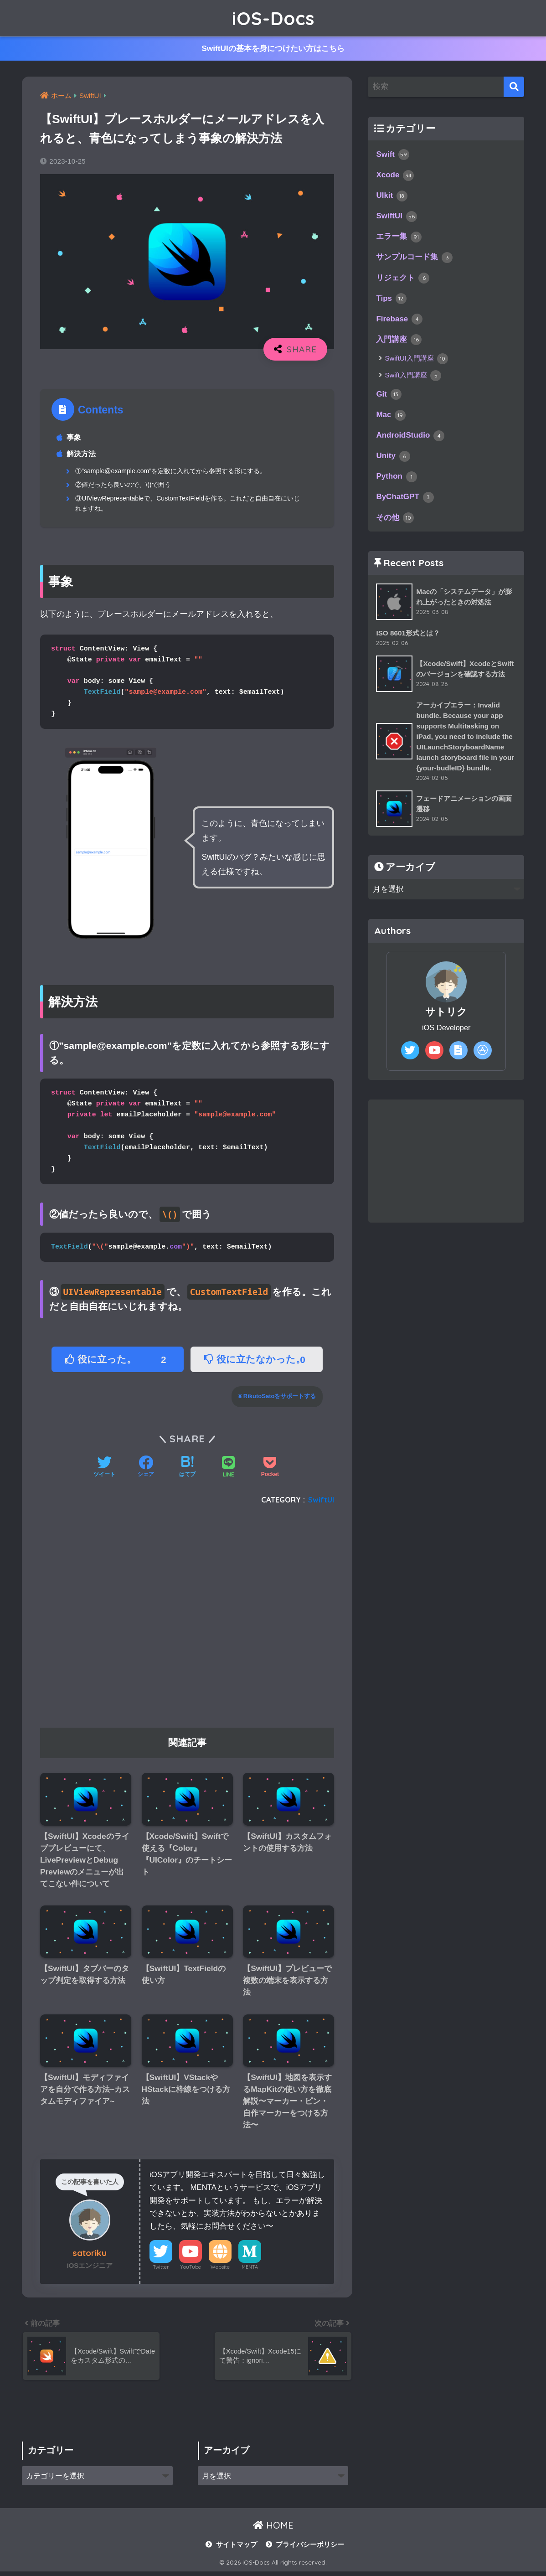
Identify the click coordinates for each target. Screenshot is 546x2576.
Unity (393, 459)
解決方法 (82, 454)
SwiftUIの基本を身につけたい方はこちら (273, 48)
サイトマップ (236, 2548)
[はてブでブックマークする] (187, 1468)
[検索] (514, 87)
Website (220, 2270)
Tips (391, 300)
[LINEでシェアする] (228, 1469)
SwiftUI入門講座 (416, 361)
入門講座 (399, 341)
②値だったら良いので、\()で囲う (122, 485)
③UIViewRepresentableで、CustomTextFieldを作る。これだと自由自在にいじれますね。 (188, 504)
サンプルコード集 (414, 258)
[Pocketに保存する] (270, 1468)
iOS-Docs (273, 18)
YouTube (190, 2270)
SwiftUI (321, 1500)
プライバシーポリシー (310, 2548)
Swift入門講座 (413, 377)
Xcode (395, 175)
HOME (273, 2529)
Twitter (161, 2270)
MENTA (250, 2270)
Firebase (399, 320)
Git (389, 396)
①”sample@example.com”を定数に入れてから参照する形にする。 (171, 471)
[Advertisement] (187, 1621)
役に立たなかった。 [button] (257, 1360)
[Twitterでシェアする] (104, 1468)
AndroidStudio (410, 438)
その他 (395, 521)
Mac (391, 417)
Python (396, 480)
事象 (74, 438)
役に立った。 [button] (118, 1360)
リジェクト (402, 279)
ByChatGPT (405, 500)
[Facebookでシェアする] (146, 1468)
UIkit (391, 196)
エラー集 (399, 237)
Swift (392, 155)
